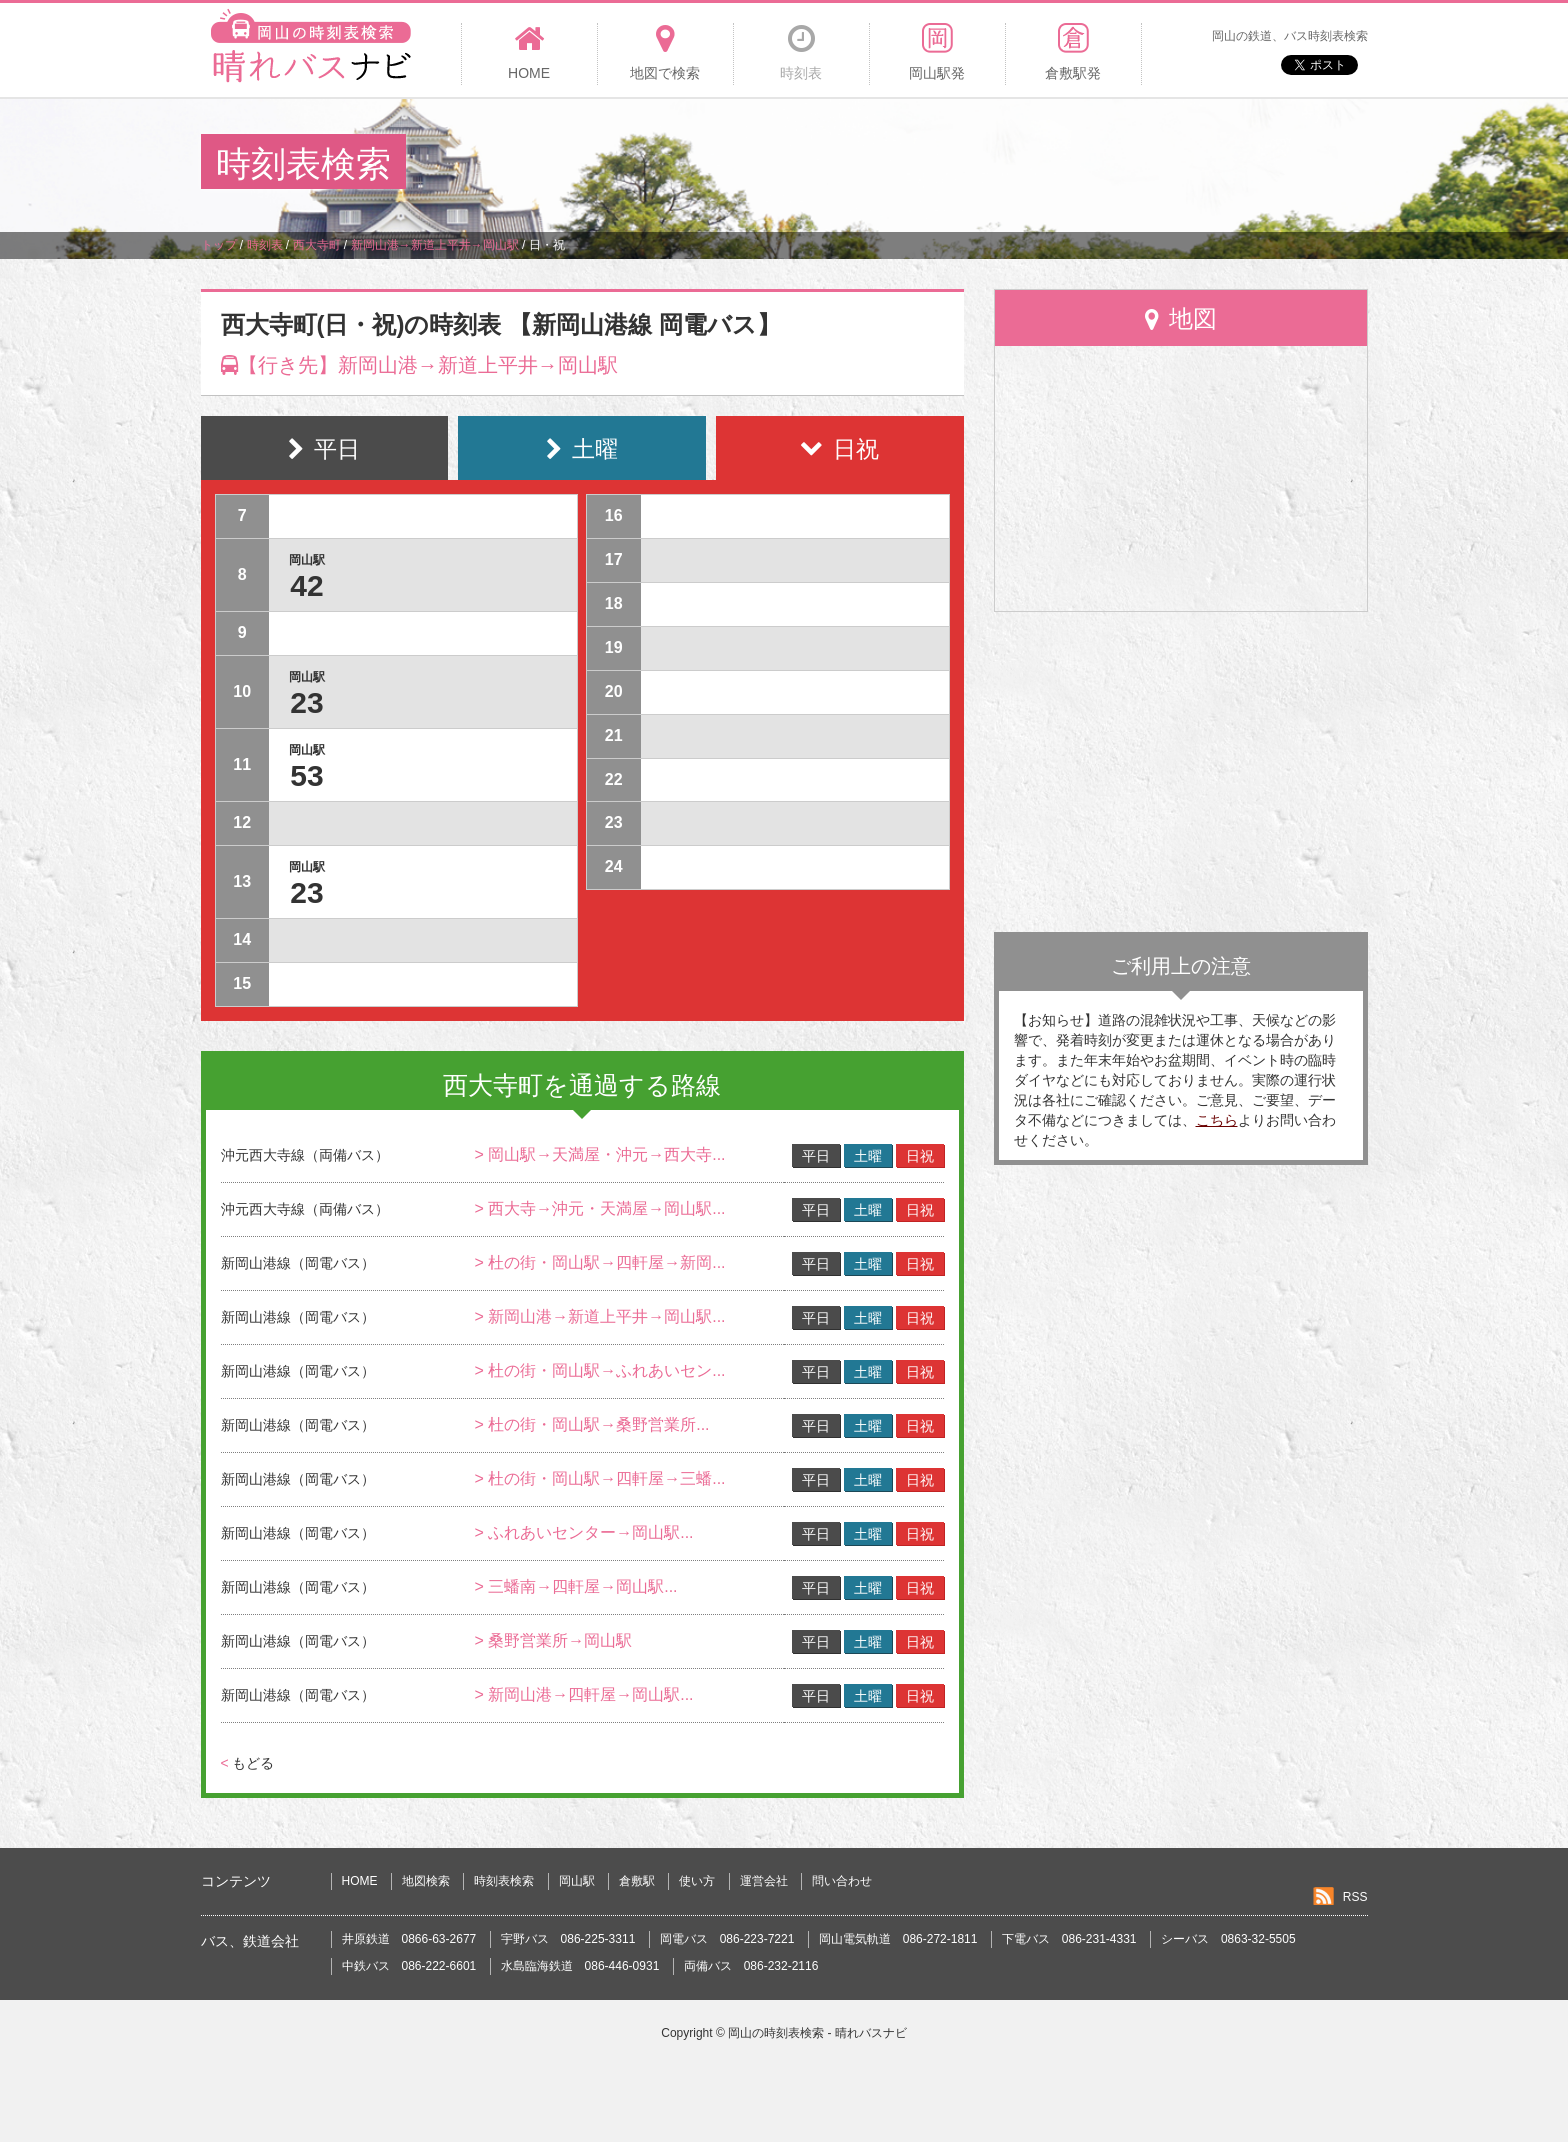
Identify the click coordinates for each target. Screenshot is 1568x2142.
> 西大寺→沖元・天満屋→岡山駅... (599, 1208)
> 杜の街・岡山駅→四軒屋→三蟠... (599, 1478)
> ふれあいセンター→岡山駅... (583, 1532)
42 (306, 585)
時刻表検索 (504, 1881)
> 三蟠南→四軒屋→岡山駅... (575, 1586)
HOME (360, 1881)
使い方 (697, 1881)
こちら (1217, 1120)
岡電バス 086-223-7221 (727, 1939)
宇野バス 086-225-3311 (568, 1939)
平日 (816, 1156)
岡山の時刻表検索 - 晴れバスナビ (817, 2033)
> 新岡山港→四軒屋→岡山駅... (583, 1694)
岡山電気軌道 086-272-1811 (898, 1939)
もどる (247, 1763)
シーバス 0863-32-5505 (1228, 1939)
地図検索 (426, 1881)
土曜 (868, 1156)
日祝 (920, 1156)
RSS (1355, 1897)
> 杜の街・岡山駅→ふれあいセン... (599, 1370)
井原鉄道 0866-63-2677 (409, 1939)
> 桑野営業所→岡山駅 (553, 1640)
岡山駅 (577, 1881)
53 (306, 775)
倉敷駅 (637, 1881)
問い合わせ (842, 1881)
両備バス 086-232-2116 (751, 1966)
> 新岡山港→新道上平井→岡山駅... (599, 1316)
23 (306, 702)
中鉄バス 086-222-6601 (409, 1966)
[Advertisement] (1003, 164)
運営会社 (764, 1881)
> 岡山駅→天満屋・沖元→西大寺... (599, 1154)
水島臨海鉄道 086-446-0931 (580, 1966)
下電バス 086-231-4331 (1069, 1939)
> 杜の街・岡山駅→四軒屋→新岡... (599, 1262)
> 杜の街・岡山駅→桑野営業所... (591, 1424)
